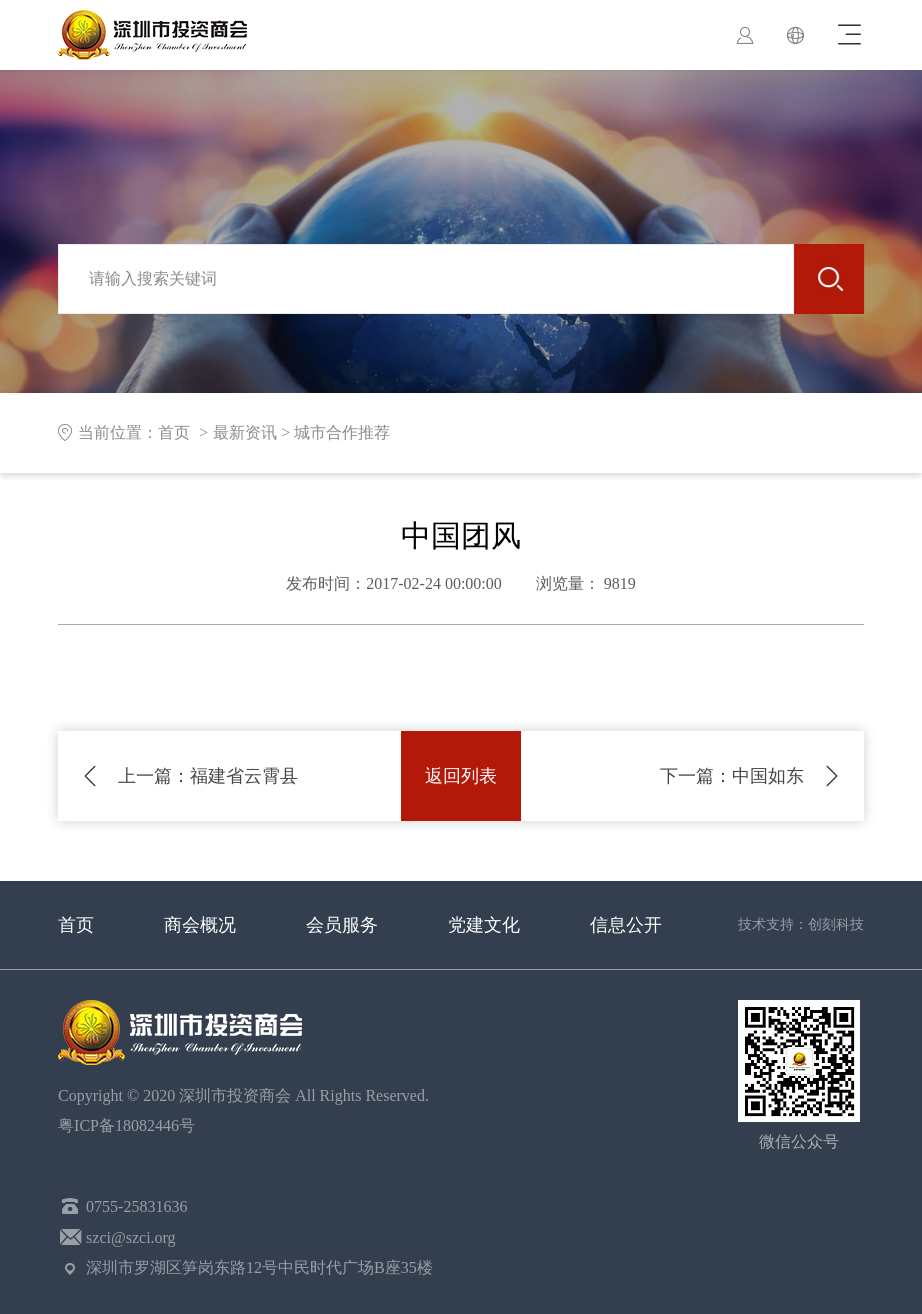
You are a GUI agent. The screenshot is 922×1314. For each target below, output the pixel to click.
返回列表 (461, 776)
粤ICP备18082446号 (130, 1125)
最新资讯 (245, 432)
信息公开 (626, 925)
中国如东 (732, 776)
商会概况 (200, 925)
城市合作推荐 (342, 432)
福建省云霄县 (208, 776)
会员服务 (342, 925)
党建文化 (484, 925)
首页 (76, 925)
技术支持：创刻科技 (801, 924)
